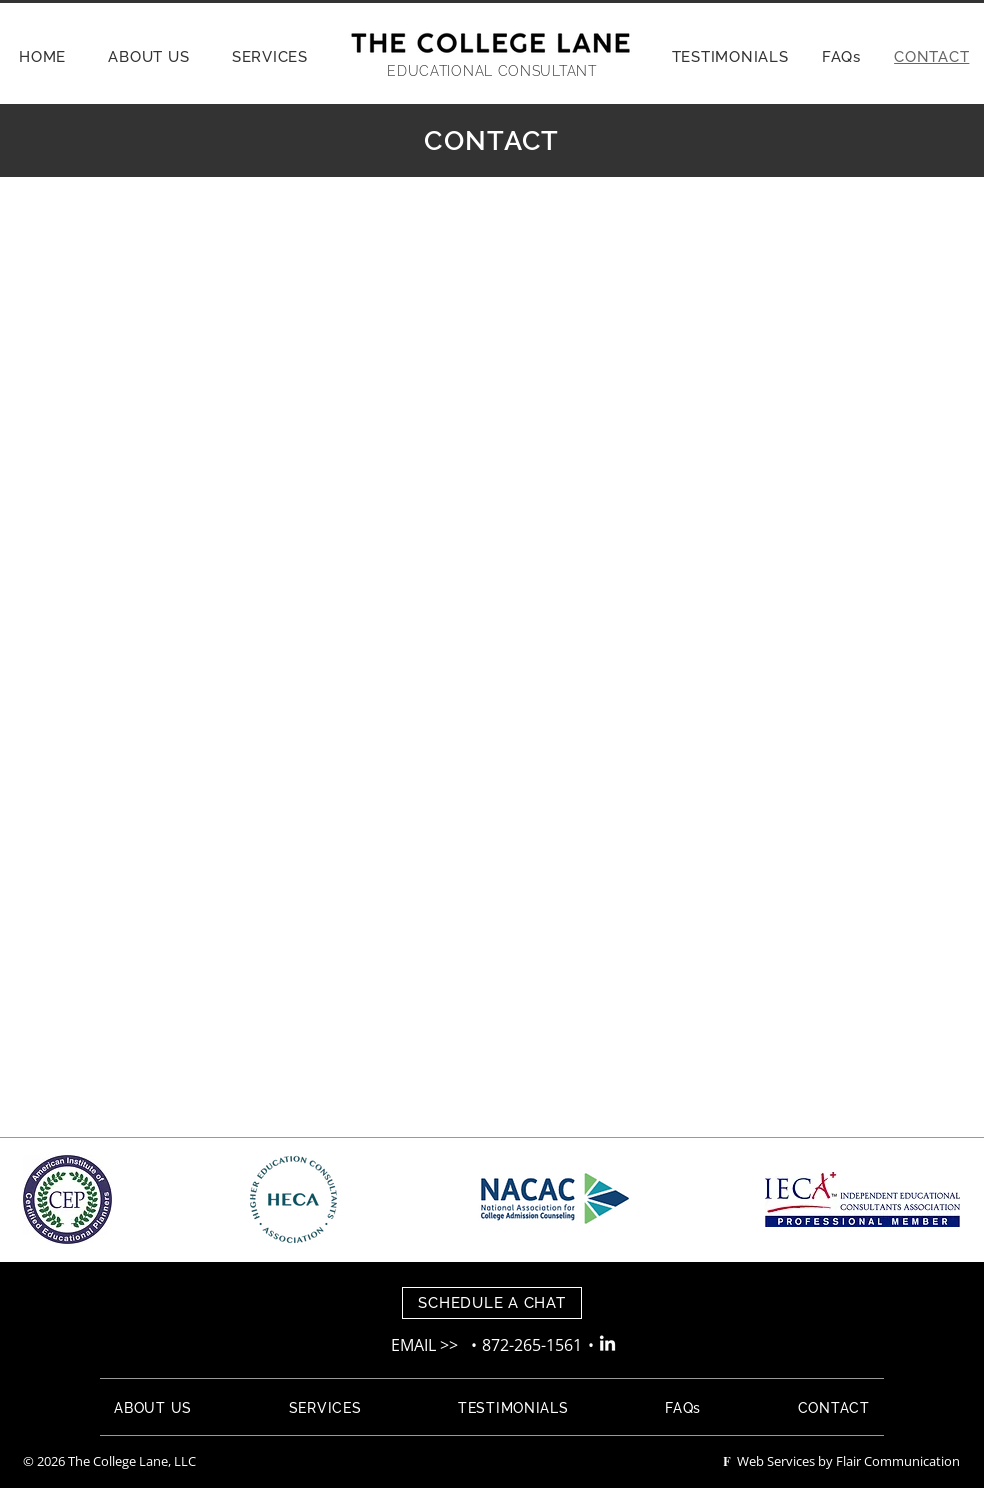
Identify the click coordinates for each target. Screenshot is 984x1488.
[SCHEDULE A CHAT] (492, 1303)
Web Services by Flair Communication (841, 1461)
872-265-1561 (534, 1345)
